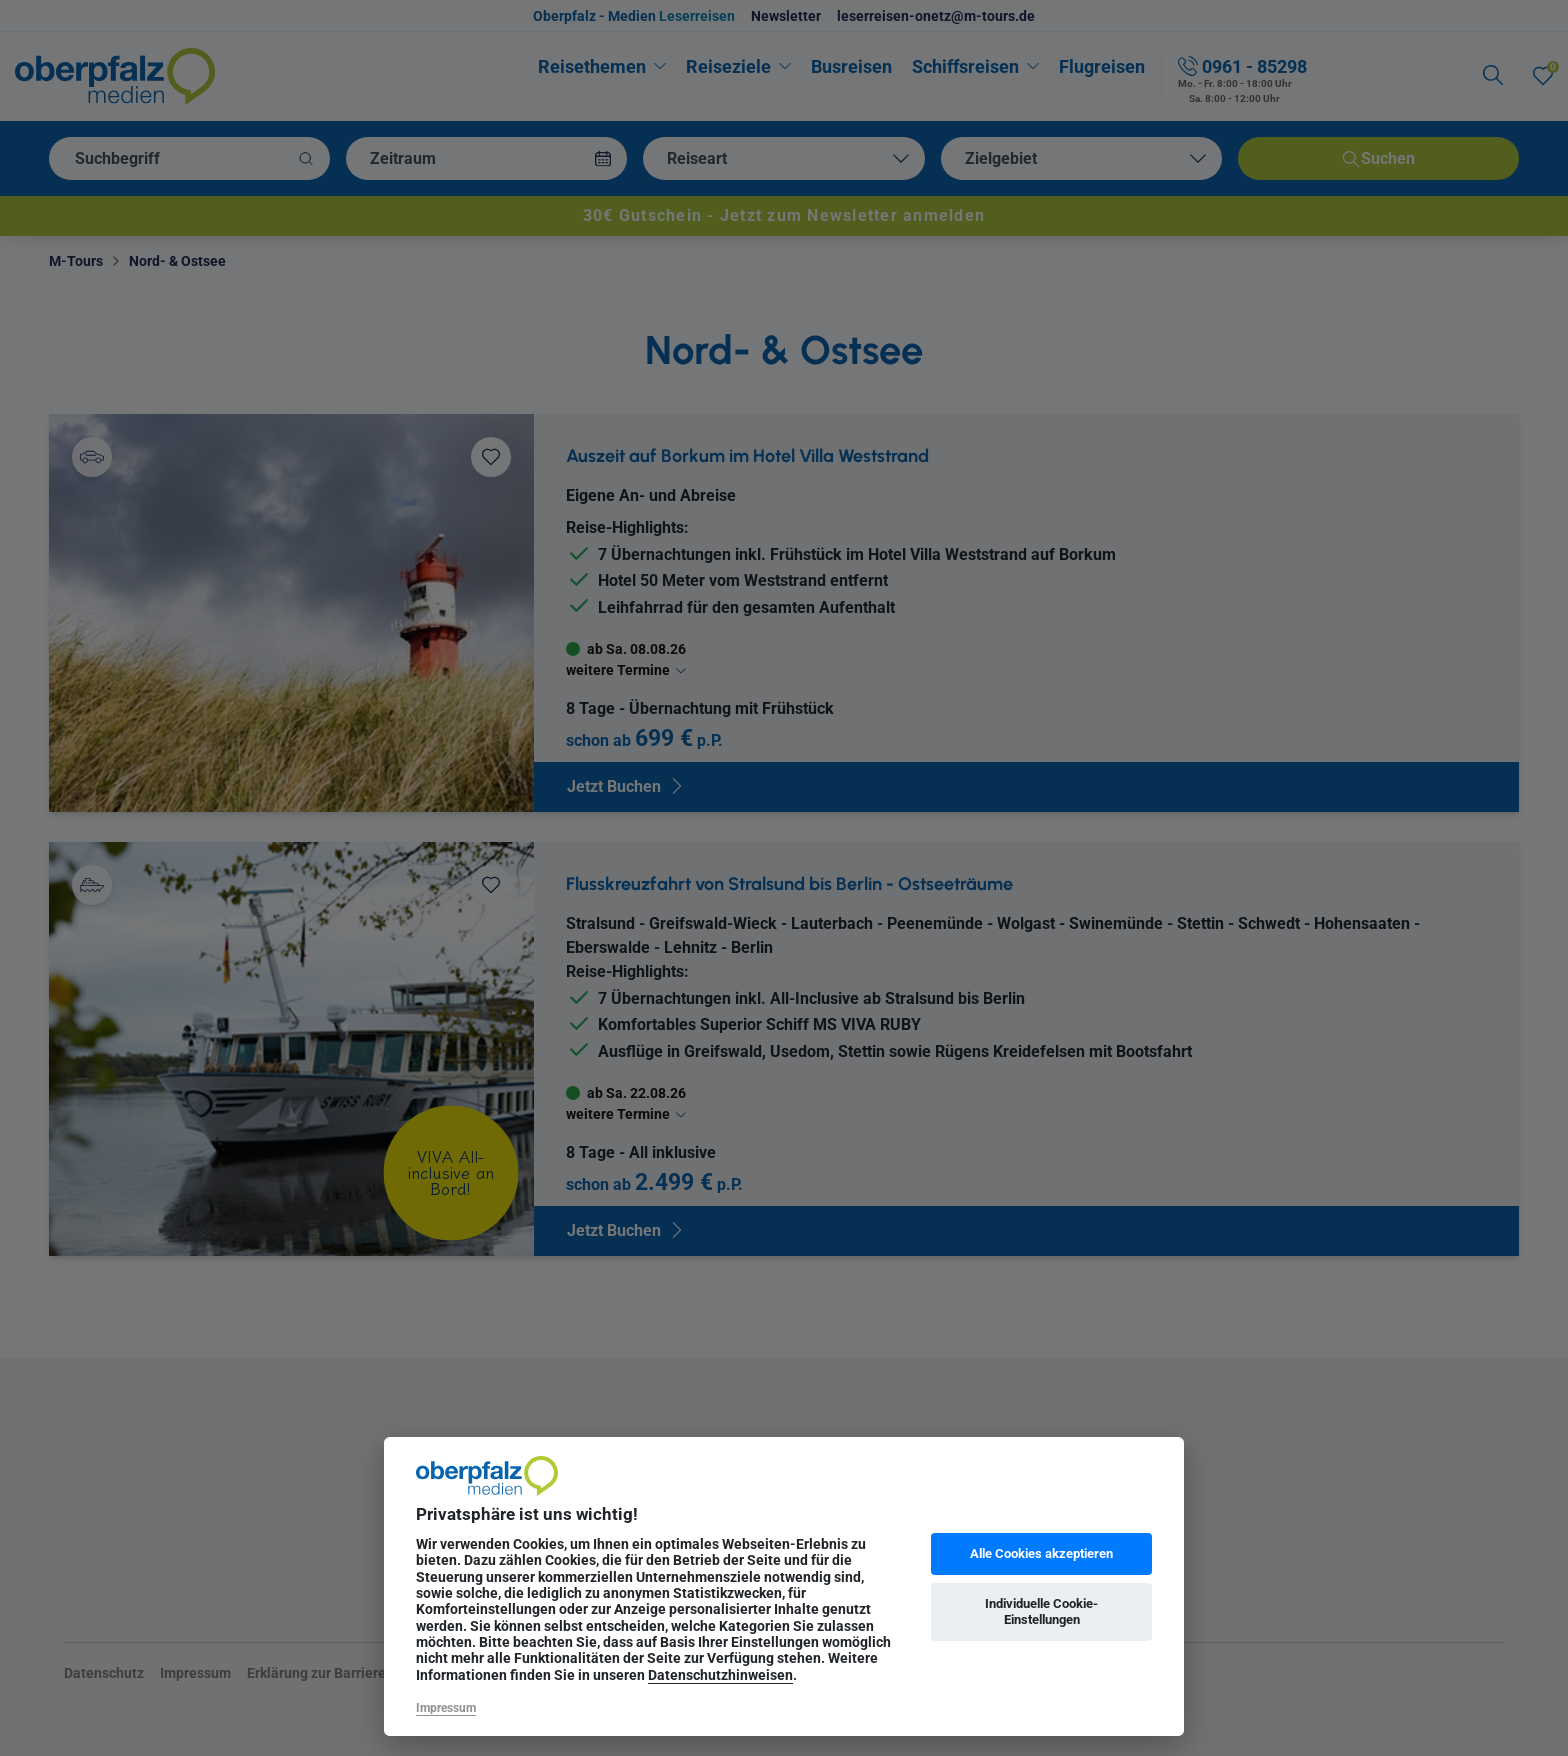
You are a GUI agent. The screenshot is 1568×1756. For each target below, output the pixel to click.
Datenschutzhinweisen (720, 1675)
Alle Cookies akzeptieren (1041, 1553)
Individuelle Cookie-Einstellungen (1041, 1611)
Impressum (446, 1708)
